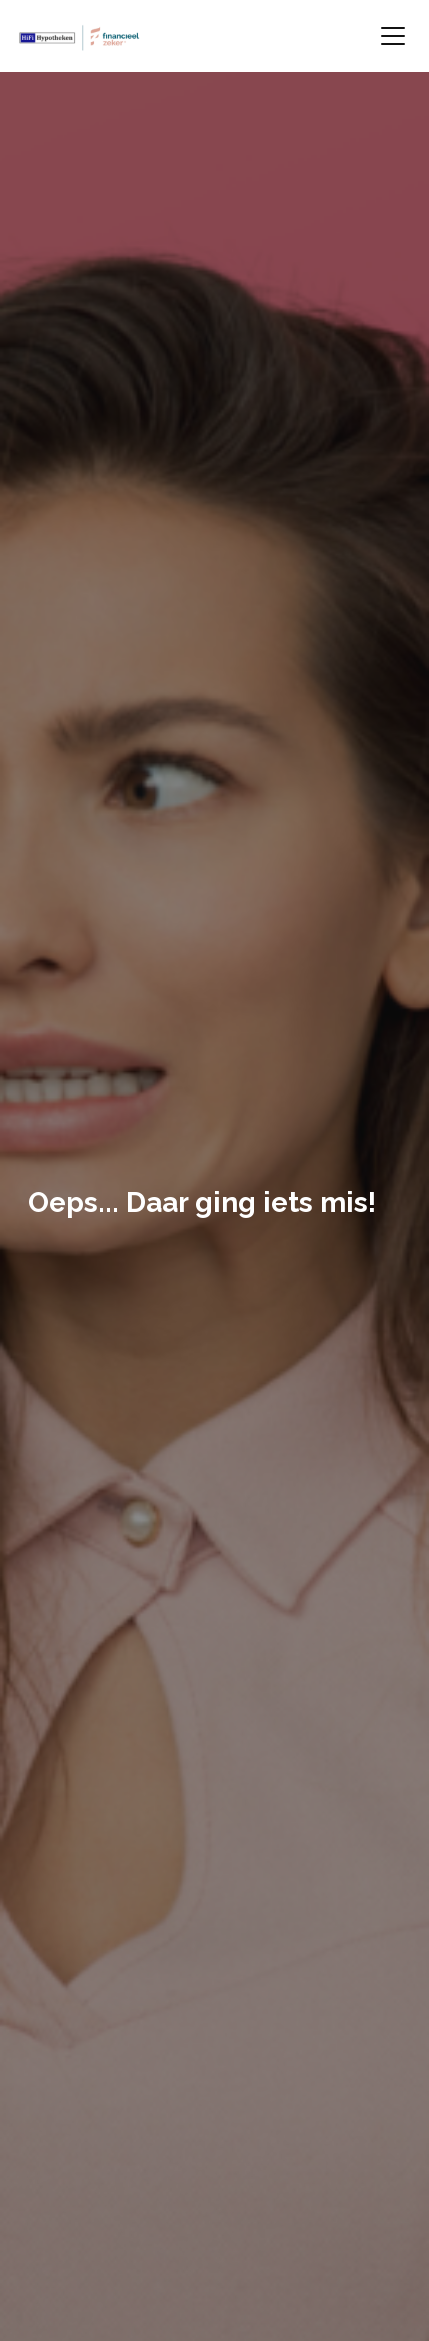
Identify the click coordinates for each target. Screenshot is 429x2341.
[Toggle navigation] (393, 36)
